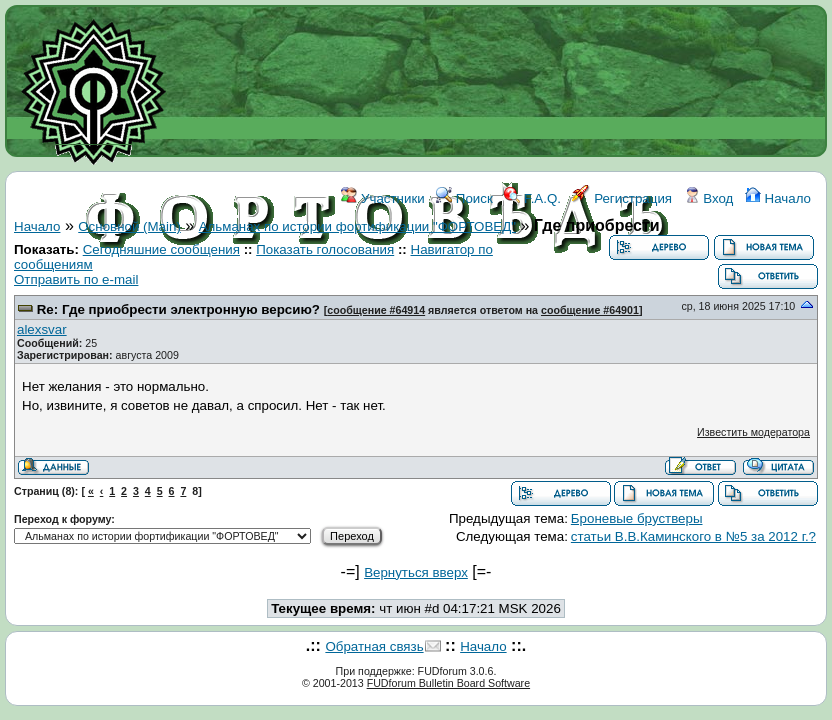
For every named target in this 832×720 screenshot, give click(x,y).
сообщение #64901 (590, 310)
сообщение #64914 (376, 310)
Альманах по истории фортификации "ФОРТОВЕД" (357, 226)
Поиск (464, 198)
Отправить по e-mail (76, 279)
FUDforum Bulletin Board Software (448, 683)
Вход (709, 198)
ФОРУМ (277, 287)
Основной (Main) (129, 226)
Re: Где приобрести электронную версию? (178, 309)
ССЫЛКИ (386, 287)
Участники (382, 198)
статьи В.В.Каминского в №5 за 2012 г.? (693, 536)
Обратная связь (374, 646)
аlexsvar (42, 329)
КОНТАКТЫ (466, 287)
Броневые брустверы (637, 518)
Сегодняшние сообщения (161, 249)
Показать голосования (325, 249)
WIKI (330, 287)
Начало (778, 198)
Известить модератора (753, 432)
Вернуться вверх (416, 572)
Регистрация (622, 198)
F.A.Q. (532, 198)
